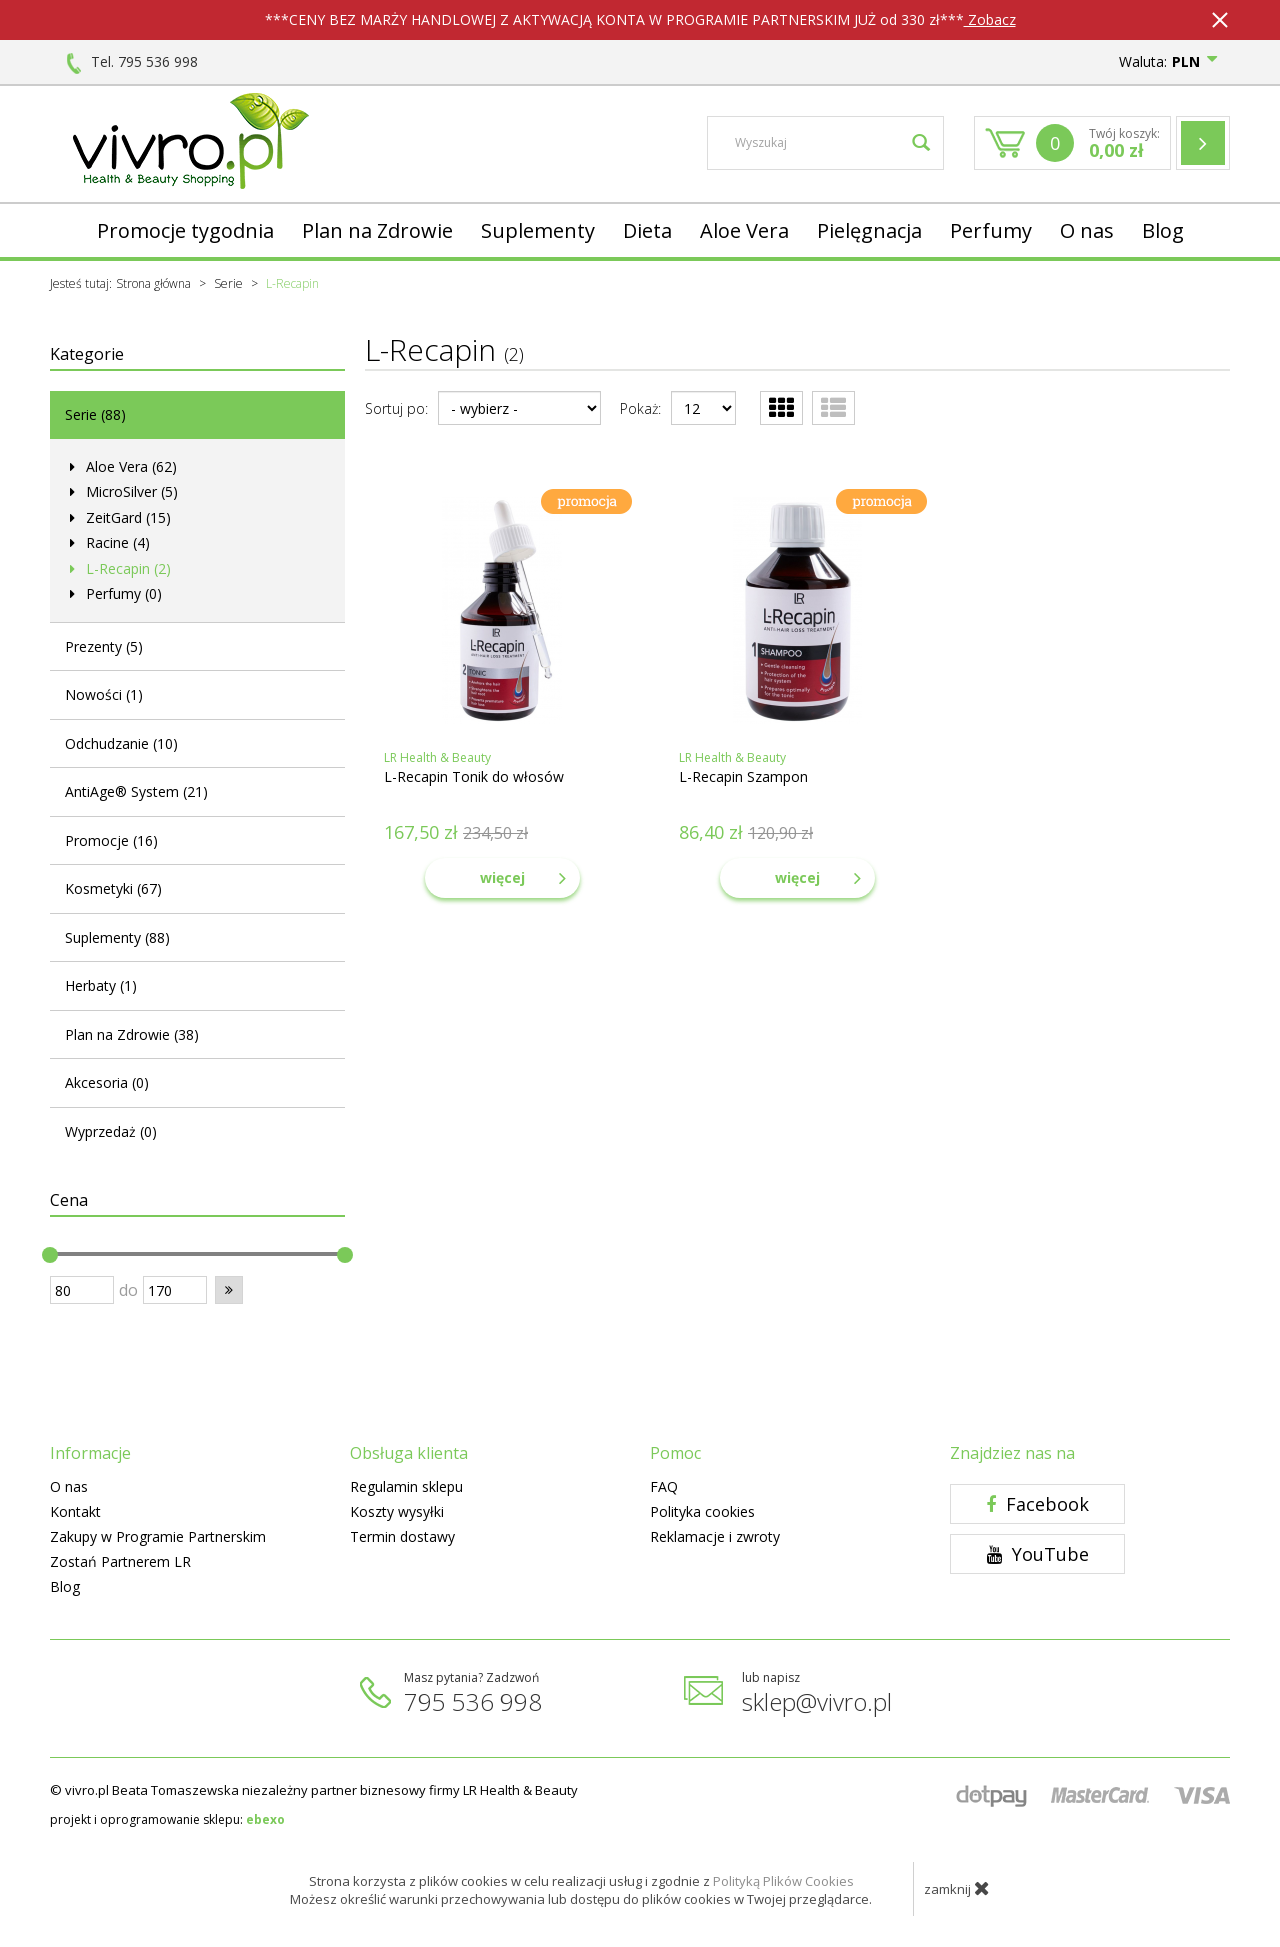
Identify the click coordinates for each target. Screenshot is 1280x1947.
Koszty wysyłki (397, 1511)
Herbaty (101, 985)
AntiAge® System (136, 791)
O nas (1087, 230)
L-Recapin (126, 568)
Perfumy (991, 230)
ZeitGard (126, 517)
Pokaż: (640, 408)
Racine (116, 542)
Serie (95, 414)
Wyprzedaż (111, 1131)
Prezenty (104, 646)
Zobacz (990, 19)
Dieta (647, 230)
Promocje (111, 840)
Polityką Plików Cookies (783, 1881)
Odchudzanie (121, 743)
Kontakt (75, 1511)
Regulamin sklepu (406, 1486)
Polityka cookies (702, 1511)
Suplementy (538, 230)
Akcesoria (107, 1082)
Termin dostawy (402, 1536)
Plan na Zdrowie (377, 230)
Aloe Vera (744, 230)
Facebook (1037, 1504)
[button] (229, 1290)
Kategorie (87, 354)
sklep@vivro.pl (817, 1701)
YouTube (1038, 1554)
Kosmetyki (113, 888)
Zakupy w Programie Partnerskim (158, 1536)
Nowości (104, 694)
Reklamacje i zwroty (715, 1536)
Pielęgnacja (869, 230)
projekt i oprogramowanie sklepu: (167, 1819)
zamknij (957, 1888)
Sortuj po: (396, 408)
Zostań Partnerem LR (120, 1561)
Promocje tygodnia (185, 230)
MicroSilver (130, 491)
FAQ (664, 1486)
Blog (1163, 230)
